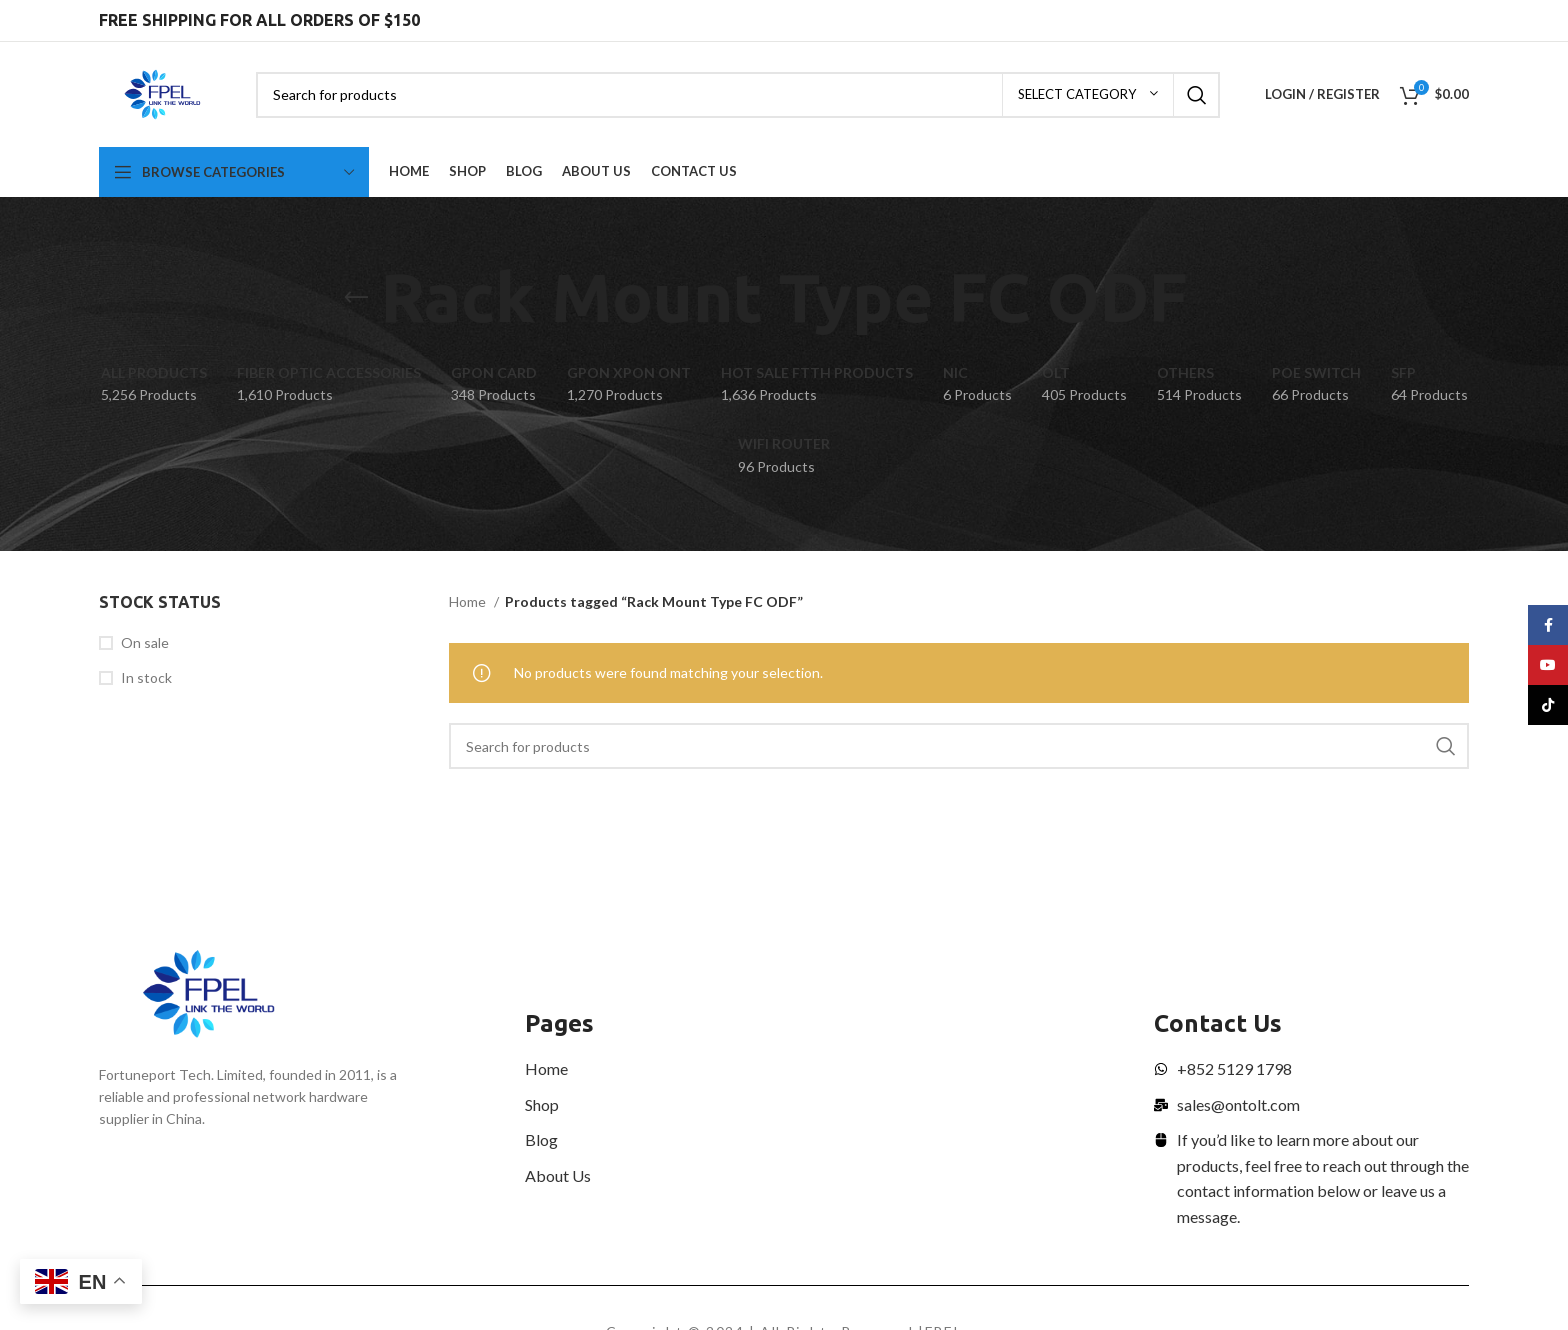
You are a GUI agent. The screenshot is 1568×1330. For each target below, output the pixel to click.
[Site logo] (162, 92)
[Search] (738, 95)
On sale (145, 642)
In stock (146, 677)
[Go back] (356, 298)
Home (469, 601)
